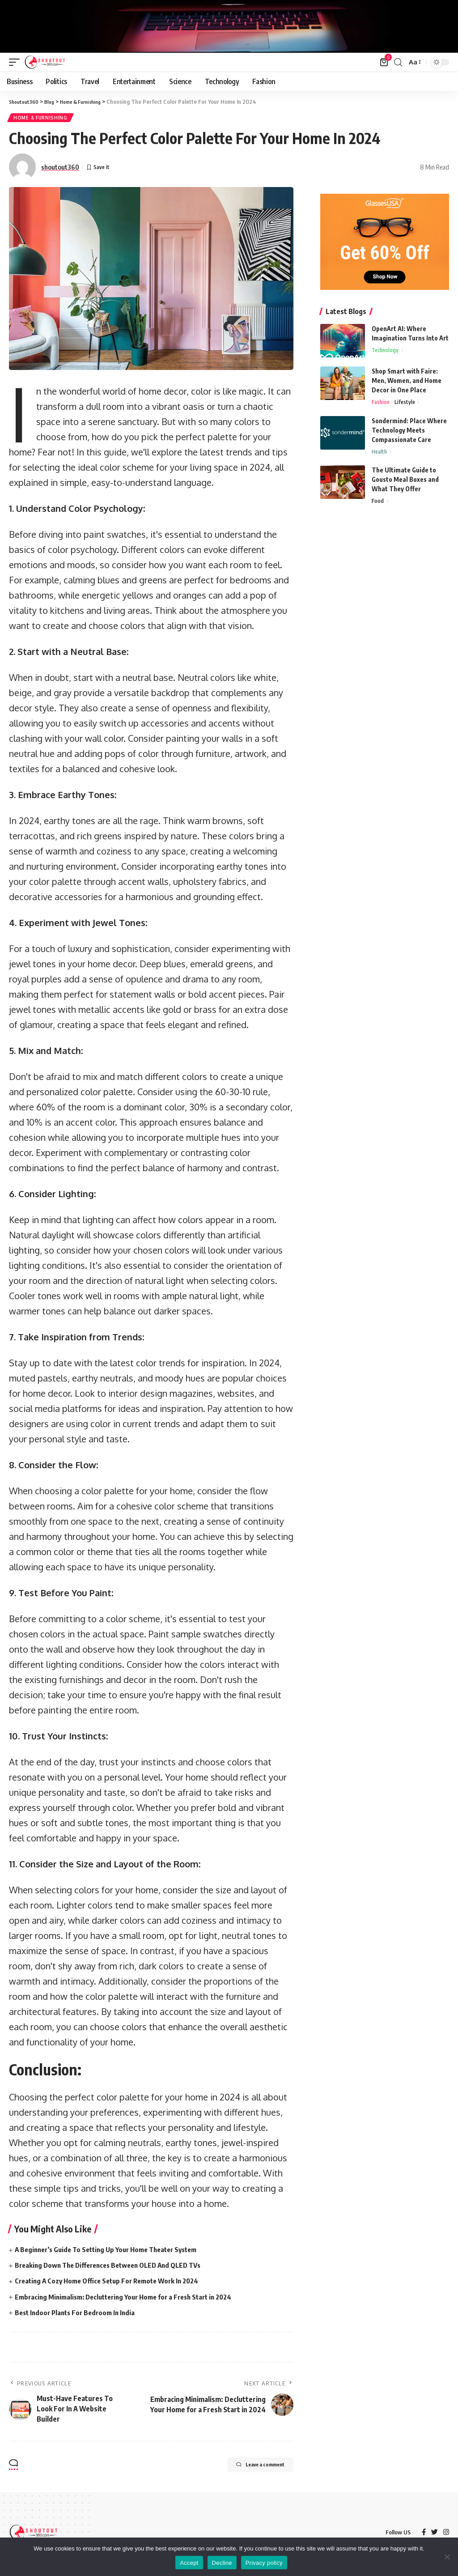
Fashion (381, 404)
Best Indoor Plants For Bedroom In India (78, 2314)
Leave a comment (248, 2468)
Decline (222, 2562)
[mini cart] (384, 62)
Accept (189, 2562)
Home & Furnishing (41, 118)
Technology (386, 352)
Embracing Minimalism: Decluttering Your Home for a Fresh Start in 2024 (131, 2298)
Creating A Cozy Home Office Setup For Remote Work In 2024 (112, 2282)
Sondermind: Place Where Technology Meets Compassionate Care (409, 432)
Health (380, 454)
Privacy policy (264, 2562)
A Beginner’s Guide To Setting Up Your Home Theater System (113, 2251)
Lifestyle (407, 404)
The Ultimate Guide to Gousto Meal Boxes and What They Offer (405, 482)
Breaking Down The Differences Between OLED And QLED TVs (115, 2266)
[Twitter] (433, 2534)
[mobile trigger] (16, 62)
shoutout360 (60, 169)
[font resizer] (414, 62)
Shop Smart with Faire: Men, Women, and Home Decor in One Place (406, 382)
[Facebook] (422, 2534)
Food (378, 504)
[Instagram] (446, 2534)
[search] (397, 62)
